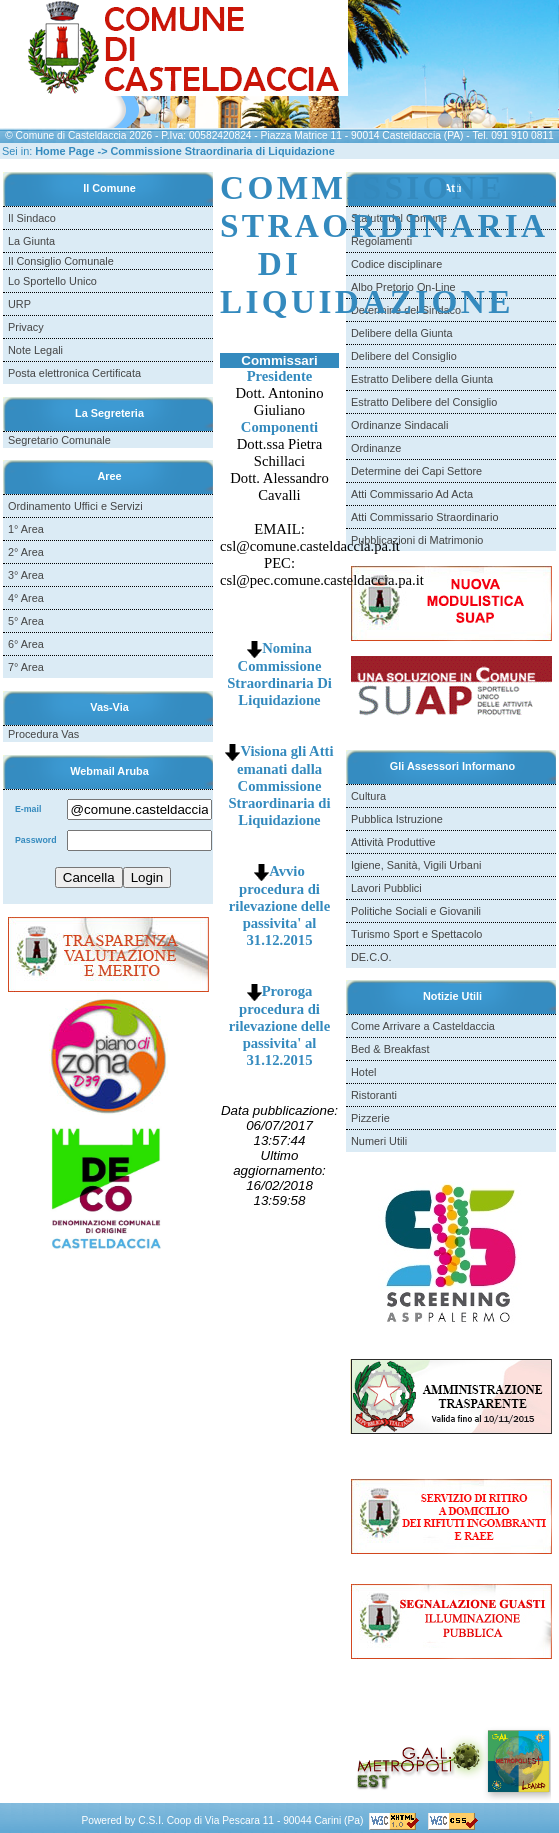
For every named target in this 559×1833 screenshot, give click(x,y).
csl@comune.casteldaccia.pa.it (310, 546)
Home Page (64, 151)
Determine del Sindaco (406, 310)
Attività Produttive (393, 842)
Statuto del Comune (399, 218)
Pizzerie (370, 1118)
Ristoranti (374, 1095)
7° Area (26, 667)
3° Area (26, 575)
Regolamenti (381, 241)
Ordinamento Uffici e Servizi (75, 506)
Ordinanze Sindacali (399, 425)
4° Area (26, 598)
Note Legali (35, 350)
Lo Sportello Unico (52, 281)
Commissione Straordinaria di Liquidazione (223, 151)
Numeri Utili (379, 1141)
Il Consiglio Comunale (61, 261)
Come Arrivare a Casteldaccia (423, 1026)
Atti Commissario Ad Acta (412, 494)
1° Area (26, 529)
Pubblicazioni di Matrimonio (417, 540)
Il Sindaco (32, 218)
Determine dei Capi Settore (416, 471)
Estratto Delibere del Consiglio (424, 402)
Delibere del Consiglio (404, 356)
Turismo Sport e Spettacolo (416, 934)
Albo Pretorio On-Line (403, 287)
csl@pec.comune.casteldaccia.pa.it (322, 580)
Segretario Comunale (59, 440)
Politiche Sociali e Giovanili (416, 911)
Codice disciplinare (396, 264)
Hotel (363, 1072)
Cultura (368, 796)
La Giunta (31, 241)
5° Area (26, 621)
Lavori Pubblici (386, 888)
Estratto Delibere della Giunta (422, 379)
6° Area (26, 644)
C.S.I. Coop (164, 1820)
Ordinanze (376, 448)
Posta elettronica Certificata (74, 373)
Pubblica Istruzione (397, 819)
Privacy (26, 327)
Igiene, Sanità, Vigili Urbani (416, 865)
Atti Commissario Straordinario (424, 517)
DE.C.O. (371, 957)
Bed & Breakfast (390, 1049)
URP (19, 304)
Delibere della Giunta (402, 333)
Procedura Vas (43, 734)
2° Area (26, 552)
